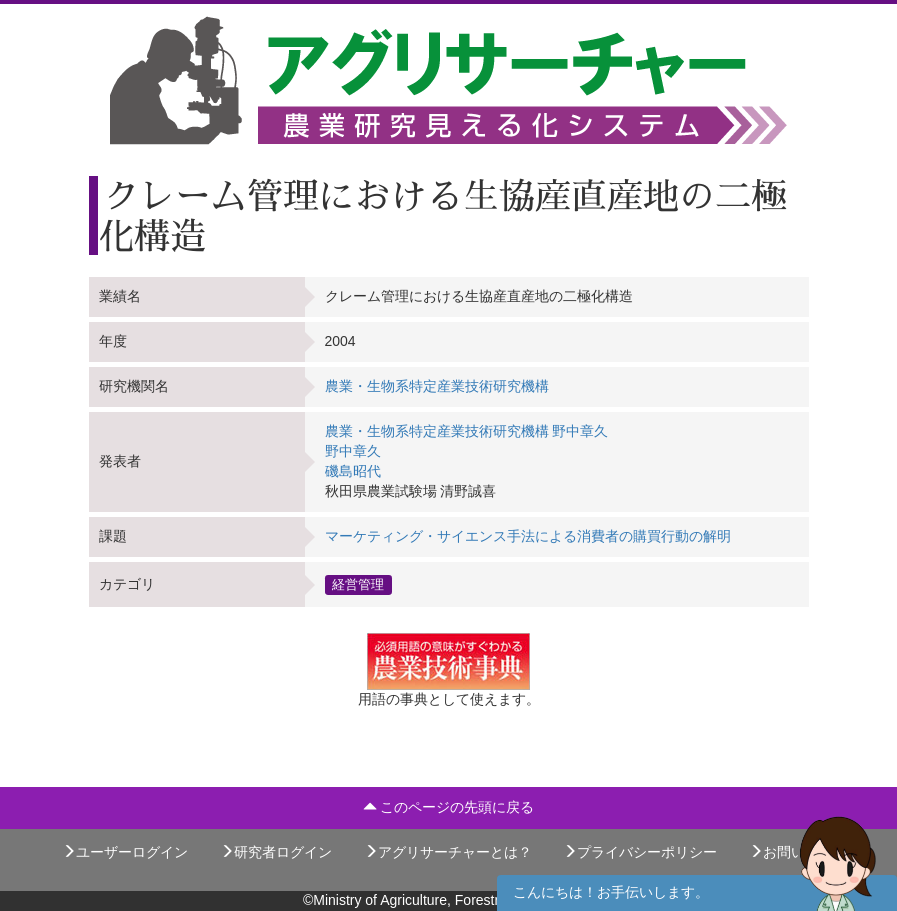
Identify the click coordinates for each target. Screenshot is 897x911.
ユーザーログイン (125, 852)
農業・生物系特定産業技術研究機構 (437, 386)
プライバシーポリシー (640, 852)
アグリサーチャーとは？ (448, 852)
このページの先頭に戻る (449, 807)
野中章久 (353, 451)
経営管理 (358, 584)
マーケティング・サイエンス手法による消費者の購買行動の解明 (528, 536)
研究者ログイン (276, 852)
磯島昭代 (353, 471)
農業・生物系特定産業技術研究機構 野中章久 (467, 431)
